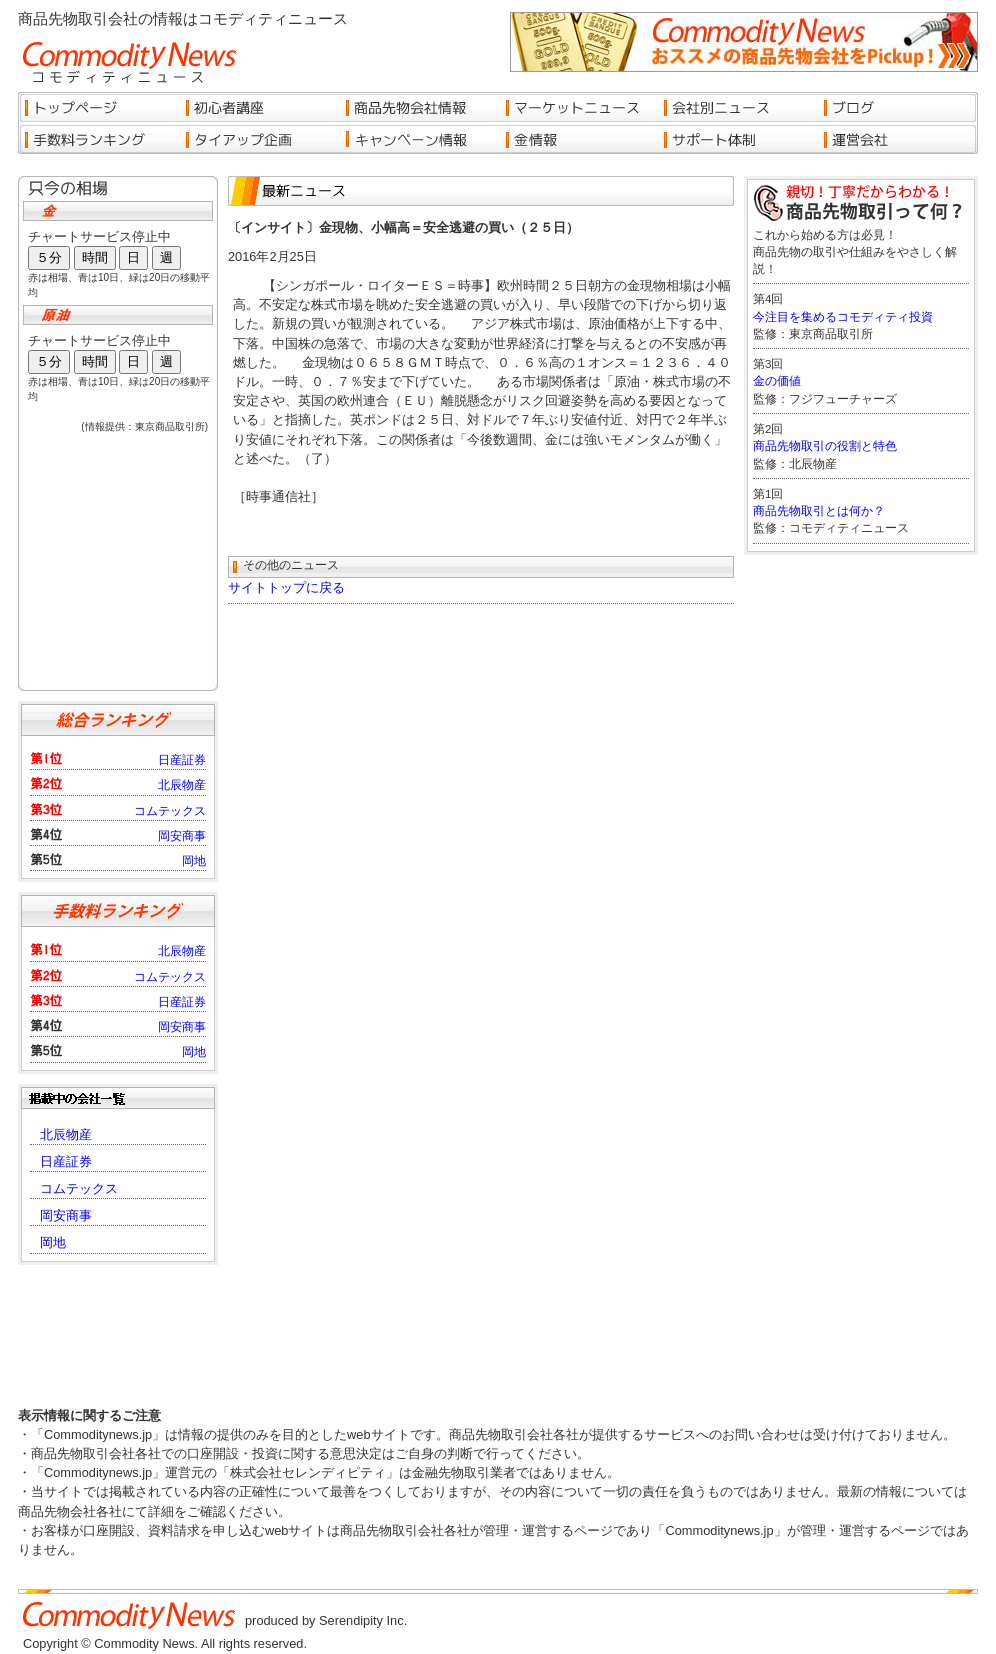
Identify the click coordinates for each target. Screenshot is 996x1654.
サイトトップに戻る (286, 587)
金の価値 (777, 381)
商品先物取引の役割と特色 (825, 446)
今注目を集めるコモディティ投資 (843, 317)
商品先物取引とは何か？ (819, 511)
